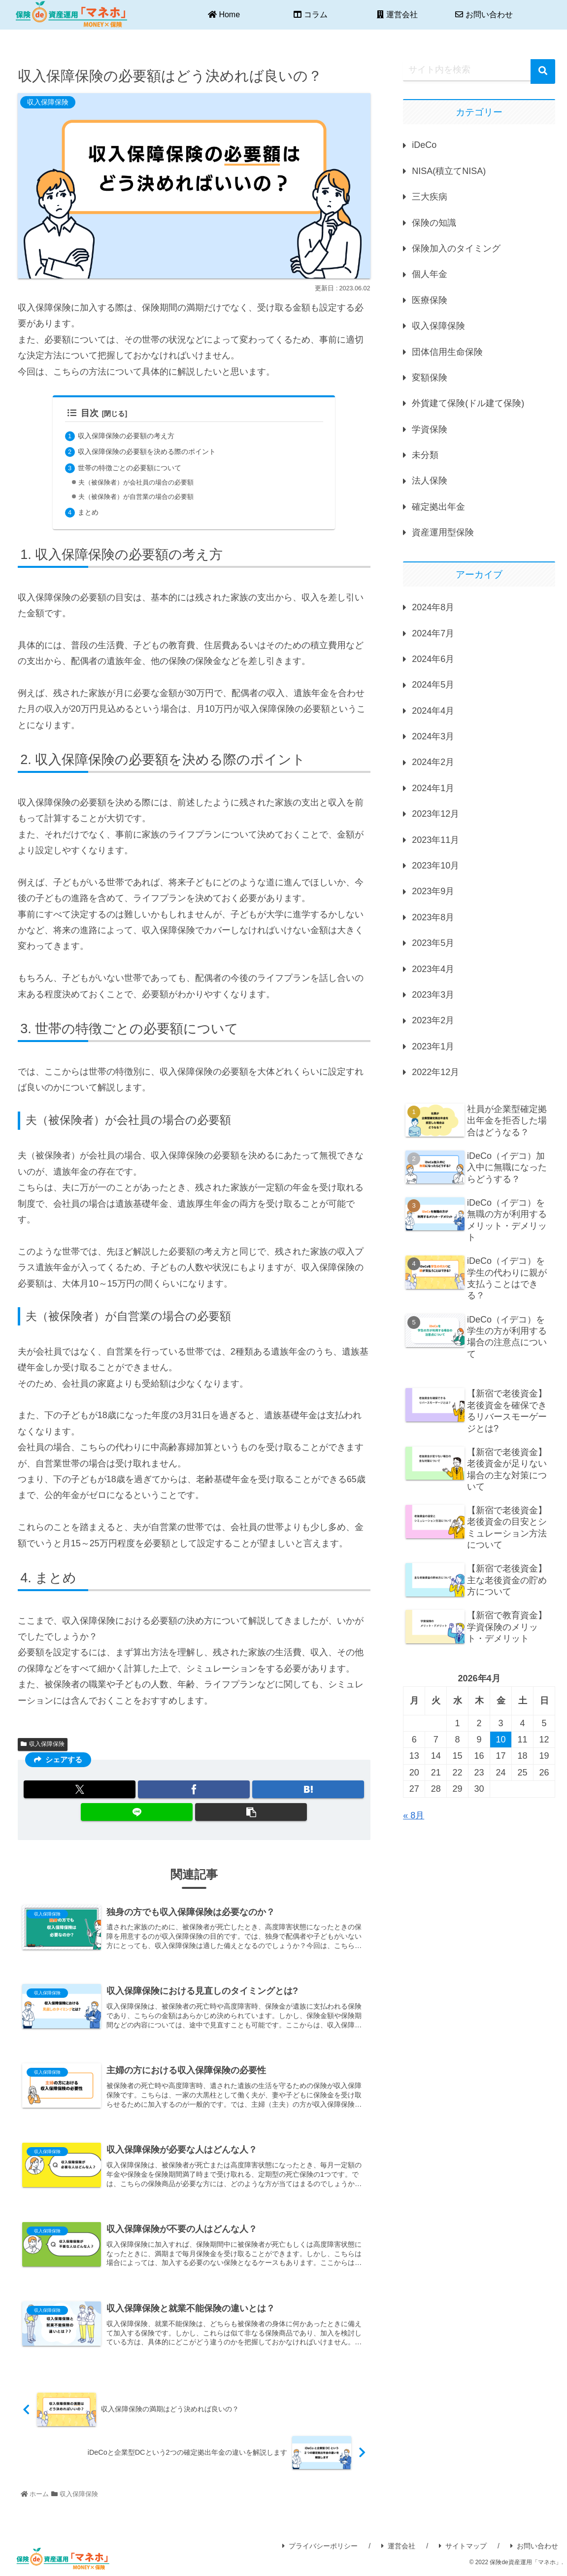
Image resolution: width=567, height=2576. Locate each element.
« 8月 (413, 1815)
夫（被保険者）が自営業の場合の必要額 (144, 497)
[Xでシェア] (79, 1790)
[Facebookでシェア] (194, 1790)
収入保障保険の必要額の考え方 (133, 435)
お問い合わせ (534, 2546)
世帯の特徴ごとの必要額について (137, 467)
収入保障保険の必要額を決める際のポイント (156, 451)
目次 (83, 413)
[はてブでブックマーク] (308, 1790)
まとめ (89, 512)
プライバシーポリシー (320, 2546)
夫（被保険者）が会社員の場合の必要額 (144, 483)
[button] (251, 1812)
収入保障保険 (43, 1744)
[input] (479, 70)
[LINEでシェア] (137, 1812)
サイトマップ (463, 2546)
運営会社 (398, 2546)
